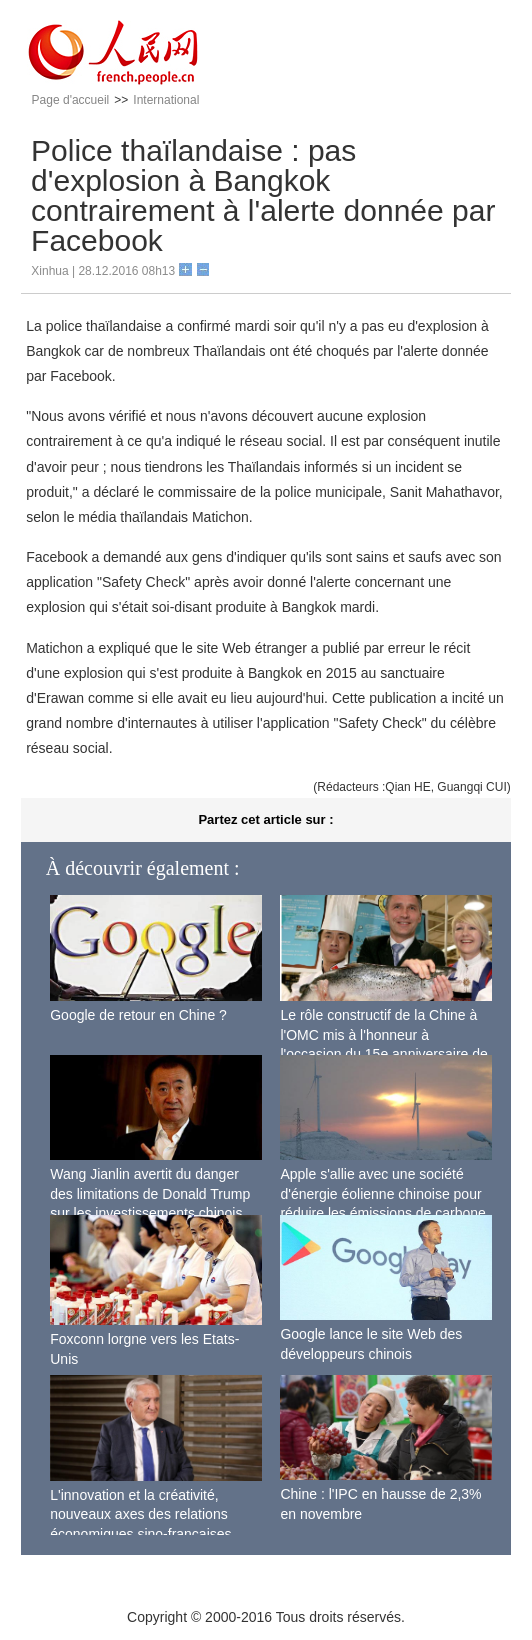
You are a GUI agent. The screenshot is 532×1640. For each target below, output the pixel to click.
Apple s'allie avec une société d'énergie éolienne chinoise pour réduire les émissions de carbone (382, 1193)
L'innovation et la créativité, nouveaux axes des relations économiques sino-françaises (140, 1514)
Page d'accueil (71, 100)
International (166, 100)
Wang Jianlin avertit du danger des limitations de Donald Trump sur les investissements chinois (150, 1193)
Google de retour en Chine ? (138, 1015)
